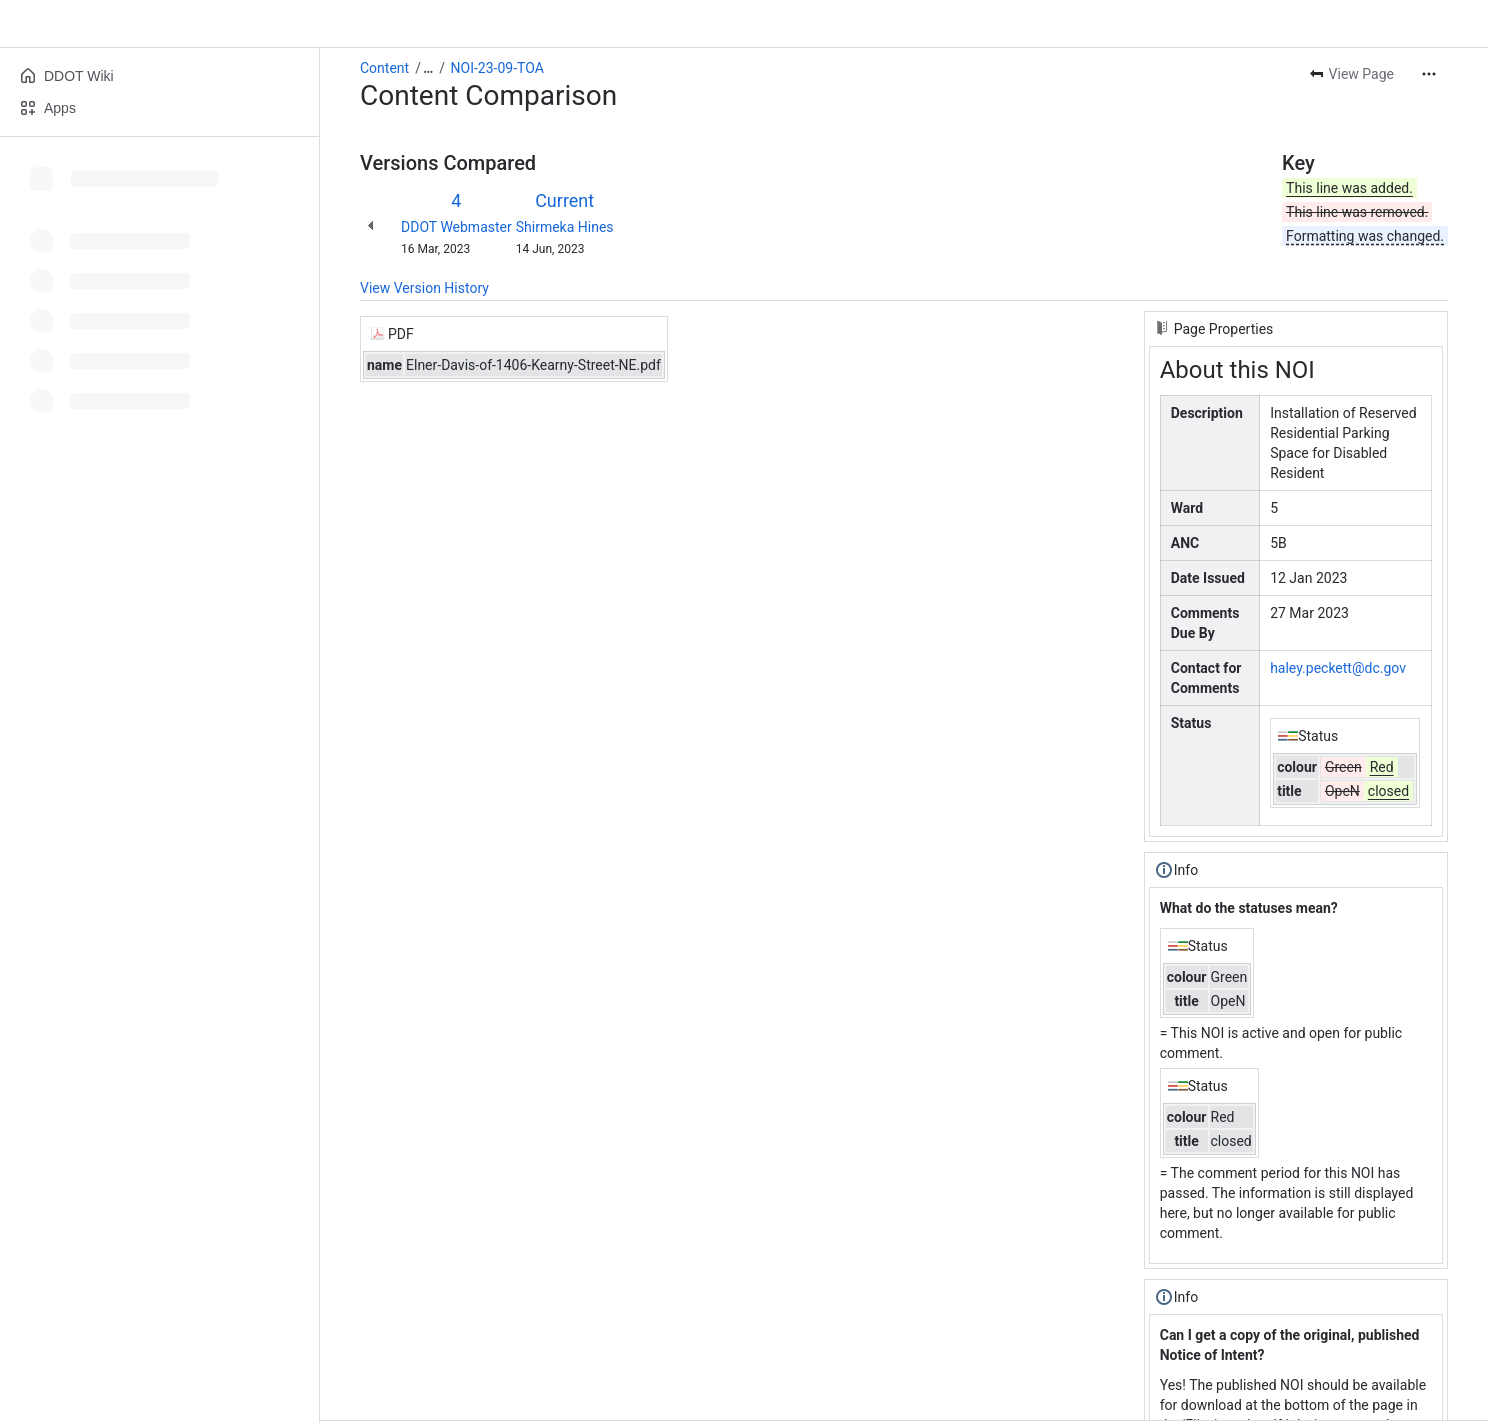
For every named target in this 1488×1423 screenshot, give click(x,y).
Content (384, 68)
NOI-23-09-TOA (497, 68)
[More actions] (1429, 74)
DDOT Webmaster (456, 227)
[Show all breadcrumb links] (428, 68)
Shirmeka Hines (565, 227)
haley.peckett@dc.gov (1338, 668)
